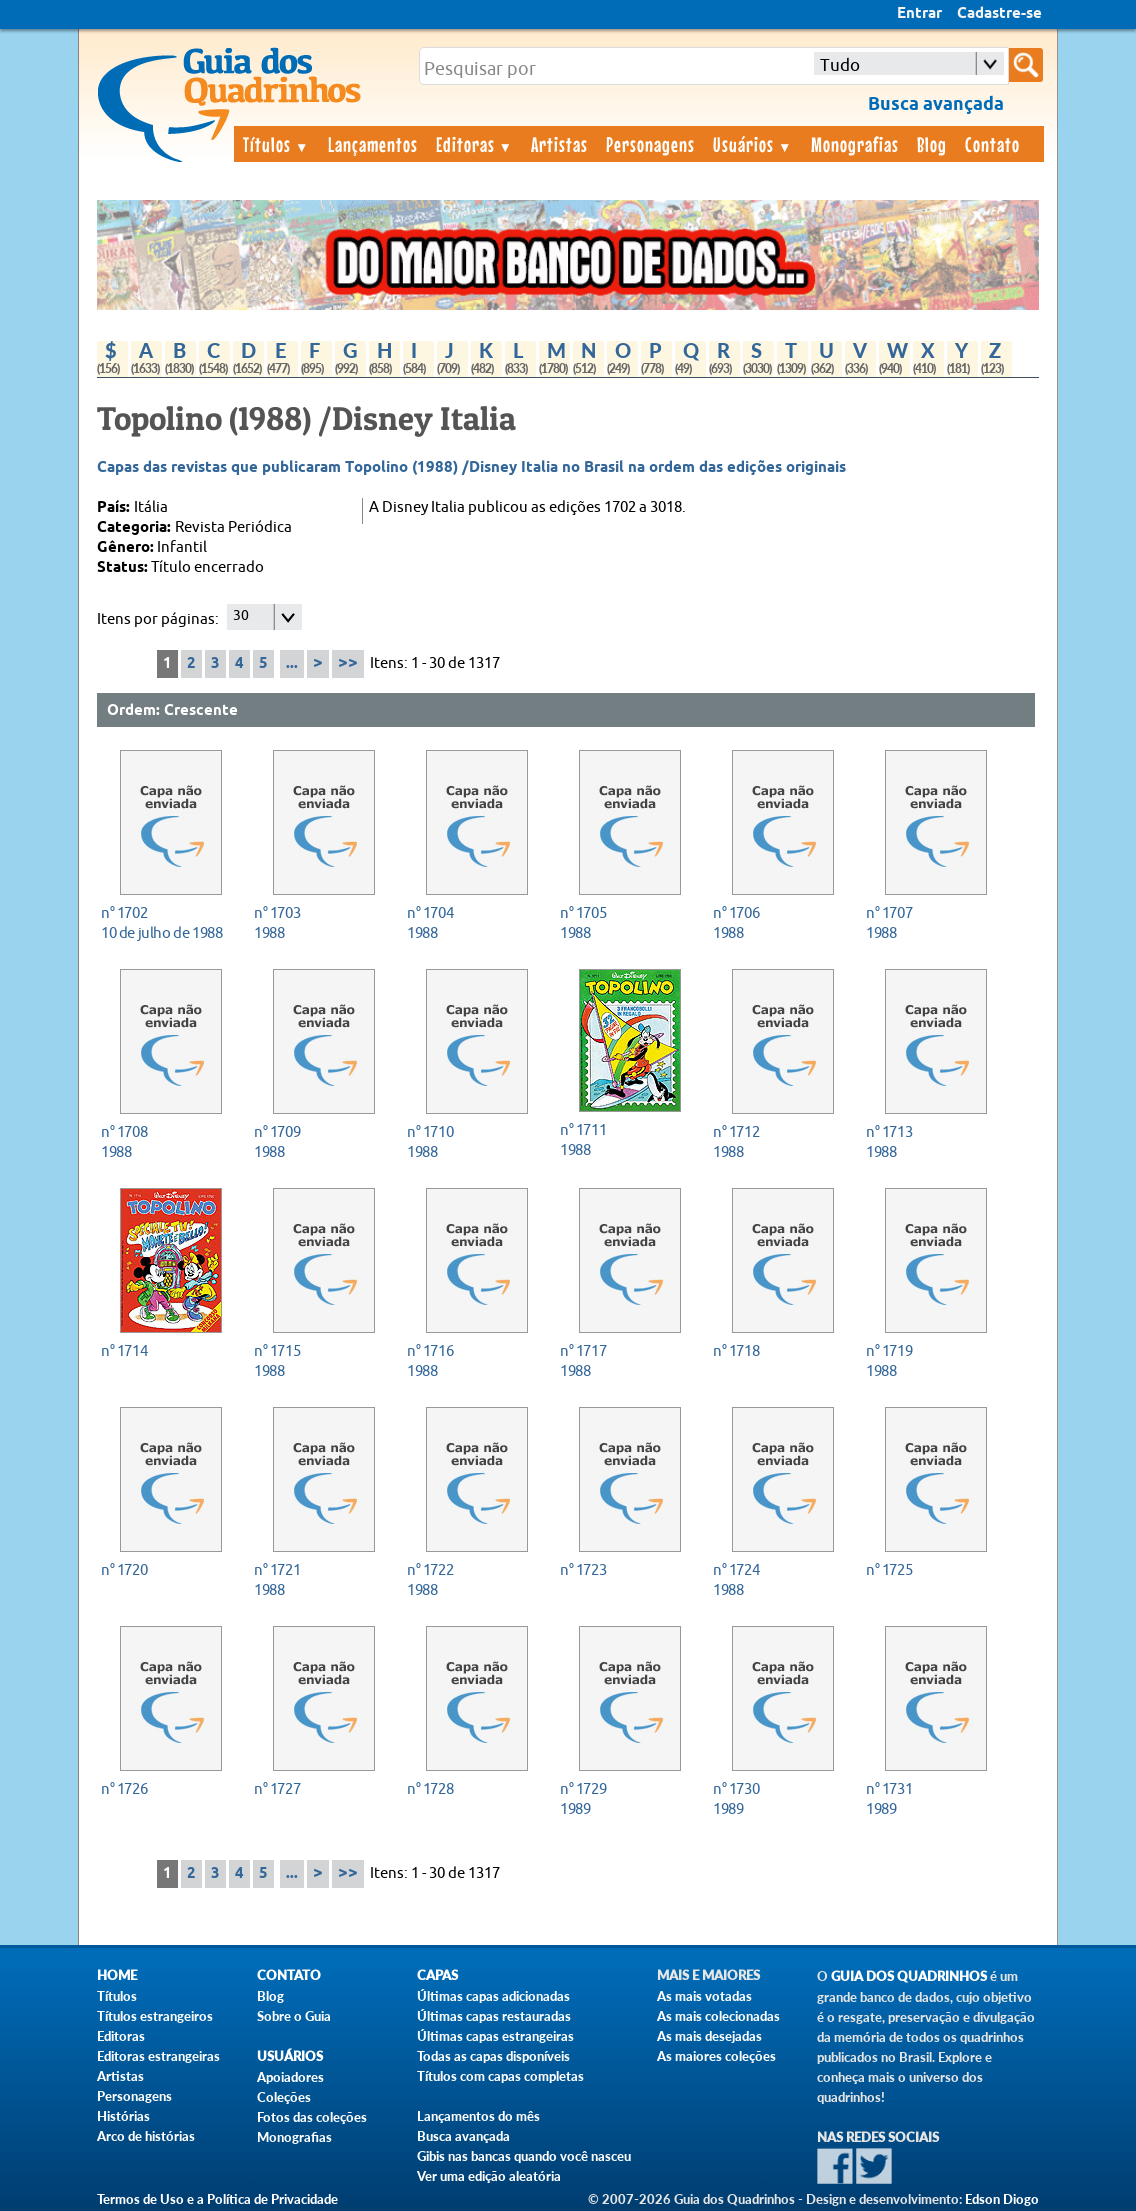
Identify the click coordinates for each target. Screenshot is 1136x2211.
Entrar (919, 14)
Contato (992, 144)
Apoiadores (290, 2077)
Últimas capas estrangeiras (495, 2036)
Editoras (475, 144)
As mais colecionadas (718, 2016)
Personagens (650, 144)
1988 (318, 922)
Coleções (284, 2097)
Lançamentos (373, 144)
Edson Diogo (1002, 2199)
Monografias (855, 144)
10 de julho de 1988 (165, 922)
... (292, 664)
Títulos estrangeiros (155, 2016)
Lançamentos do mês (478, 2116)
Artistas (559, 144)
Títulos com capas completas (500, 2076)
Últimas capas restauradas (494, 2016)
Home (117, 1975)
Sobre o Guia (294, 2016)
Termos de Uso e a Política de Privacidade (217, 2199)
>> (348, 663)
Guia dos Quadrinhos (909, 1976)
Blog (932, 144)
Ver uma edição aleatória (489, 2176)
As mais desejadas (709, 2036)
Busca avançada (463, 2136)
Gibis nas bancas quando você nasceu (524, 2156)
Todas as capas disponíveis (493, 2056)
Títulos (276, 144)
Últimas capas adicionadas (493, 1996)
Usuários (753, 144)
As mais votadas (704, 1996)
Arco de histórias (146, 2136)
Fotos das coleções (312, 2117)
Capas (437, 1975)
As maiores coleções (716, 2056)
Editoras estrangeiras (158, 2056)
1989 (624, 1798)
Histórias (123, 2116)
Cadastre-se (999, 14)
